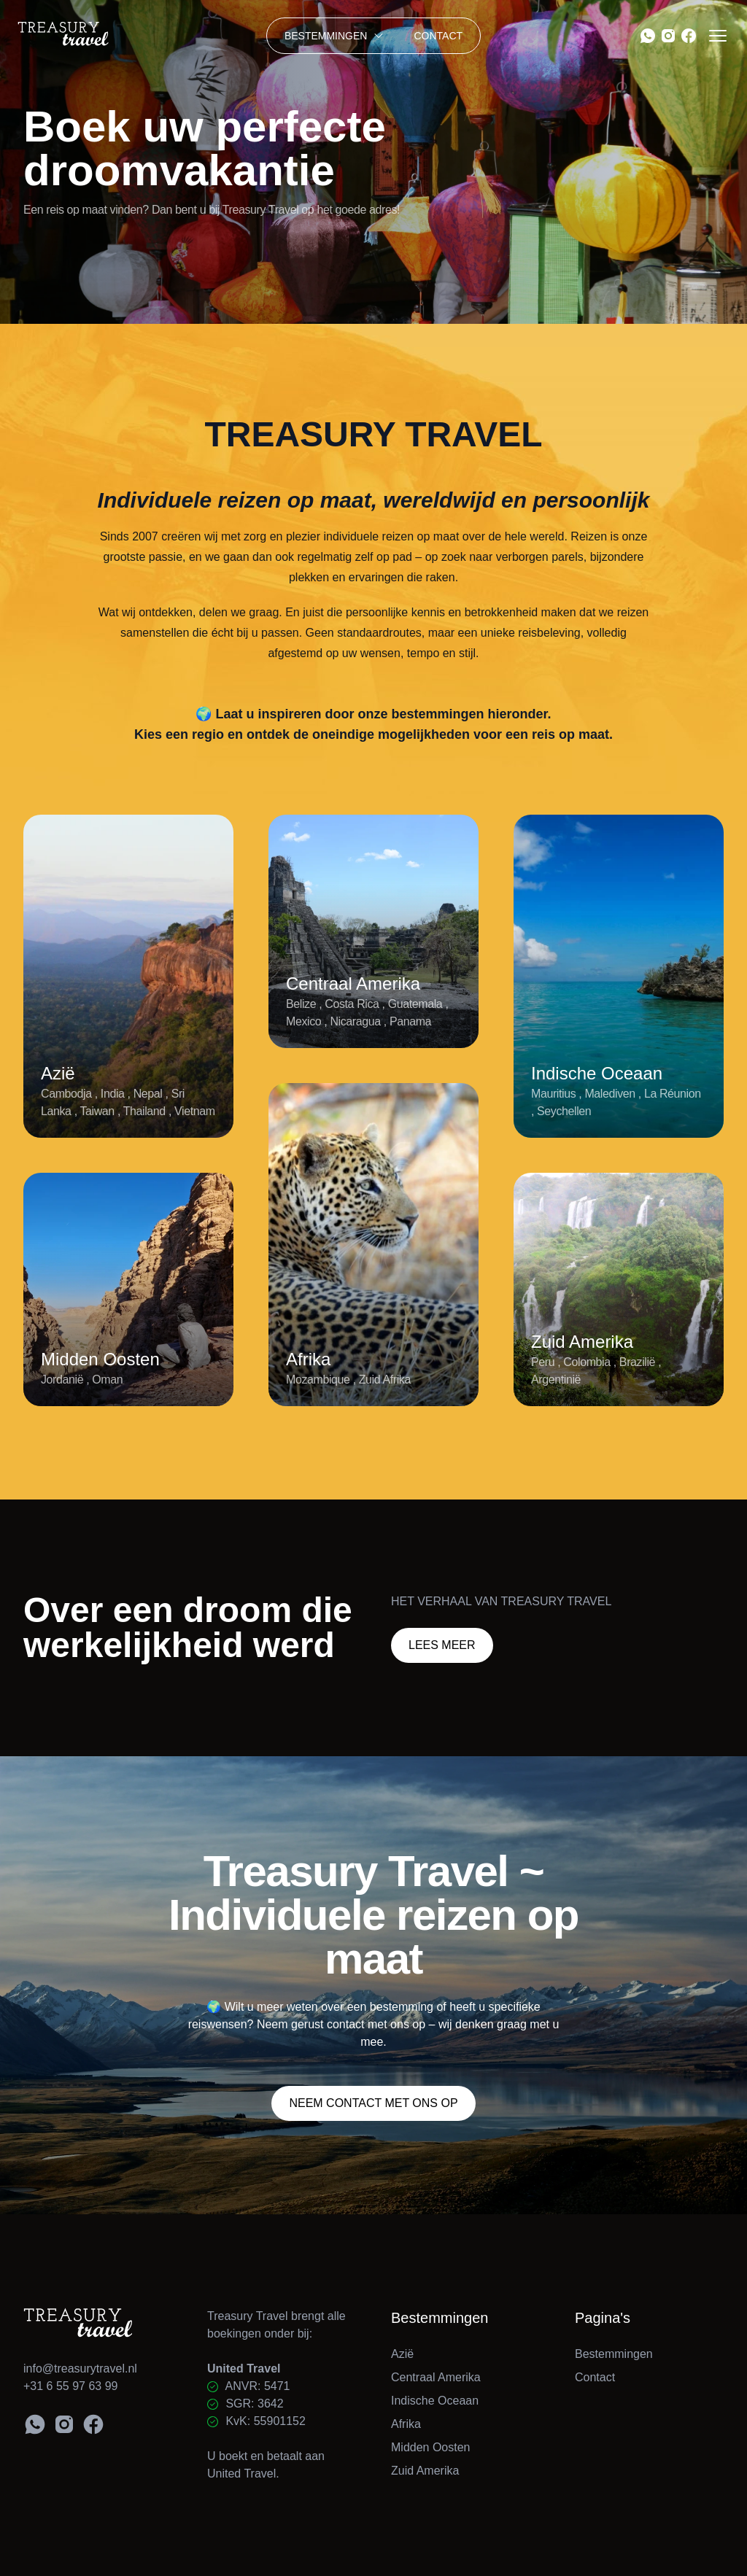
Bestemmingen (335, 36)
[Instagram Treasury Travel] (668, 36)
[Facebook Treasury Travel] (688, 36)
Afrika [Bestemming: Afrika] (406, 2424)
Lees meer (442, 1645)
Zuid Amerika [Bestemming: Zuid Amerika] (425, 2470)
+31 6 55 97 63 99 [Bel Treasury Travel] (70, 2386)
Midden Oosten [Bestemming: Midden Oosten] (431, 2447)
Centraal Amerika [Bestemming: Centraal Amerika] (436, 2377)
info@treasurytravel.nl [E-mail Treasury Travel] (80, 2368)
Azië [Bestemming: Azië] (402, 2354)
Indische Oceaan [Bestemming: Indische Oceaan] (435, 2400)
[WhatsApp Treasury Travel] (648, 36)
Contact (438, 36)
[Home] (100, 35)
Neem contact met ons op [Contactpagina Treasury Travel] (373, 2103)
